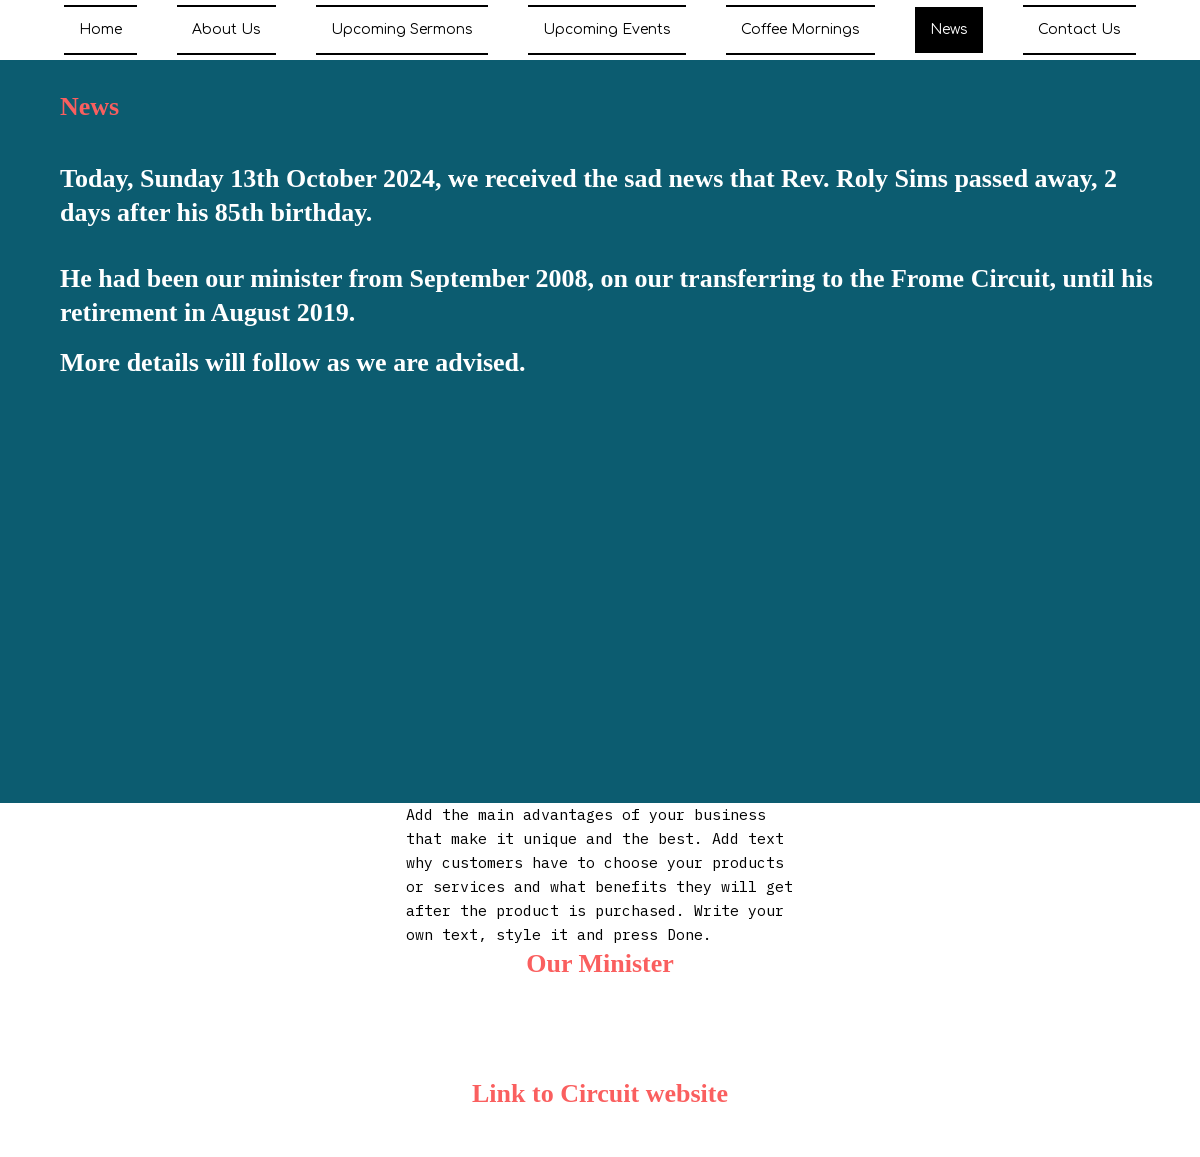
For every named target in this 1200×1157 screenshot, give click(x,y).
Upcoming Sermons (402, 29)
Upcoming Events (607, 29)
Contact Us (1079, 29)
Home (100, 29)
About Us (226, 29)
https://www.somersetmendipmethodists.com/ (596, 1142)
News (949, 29)
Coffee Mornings (800, 29)
